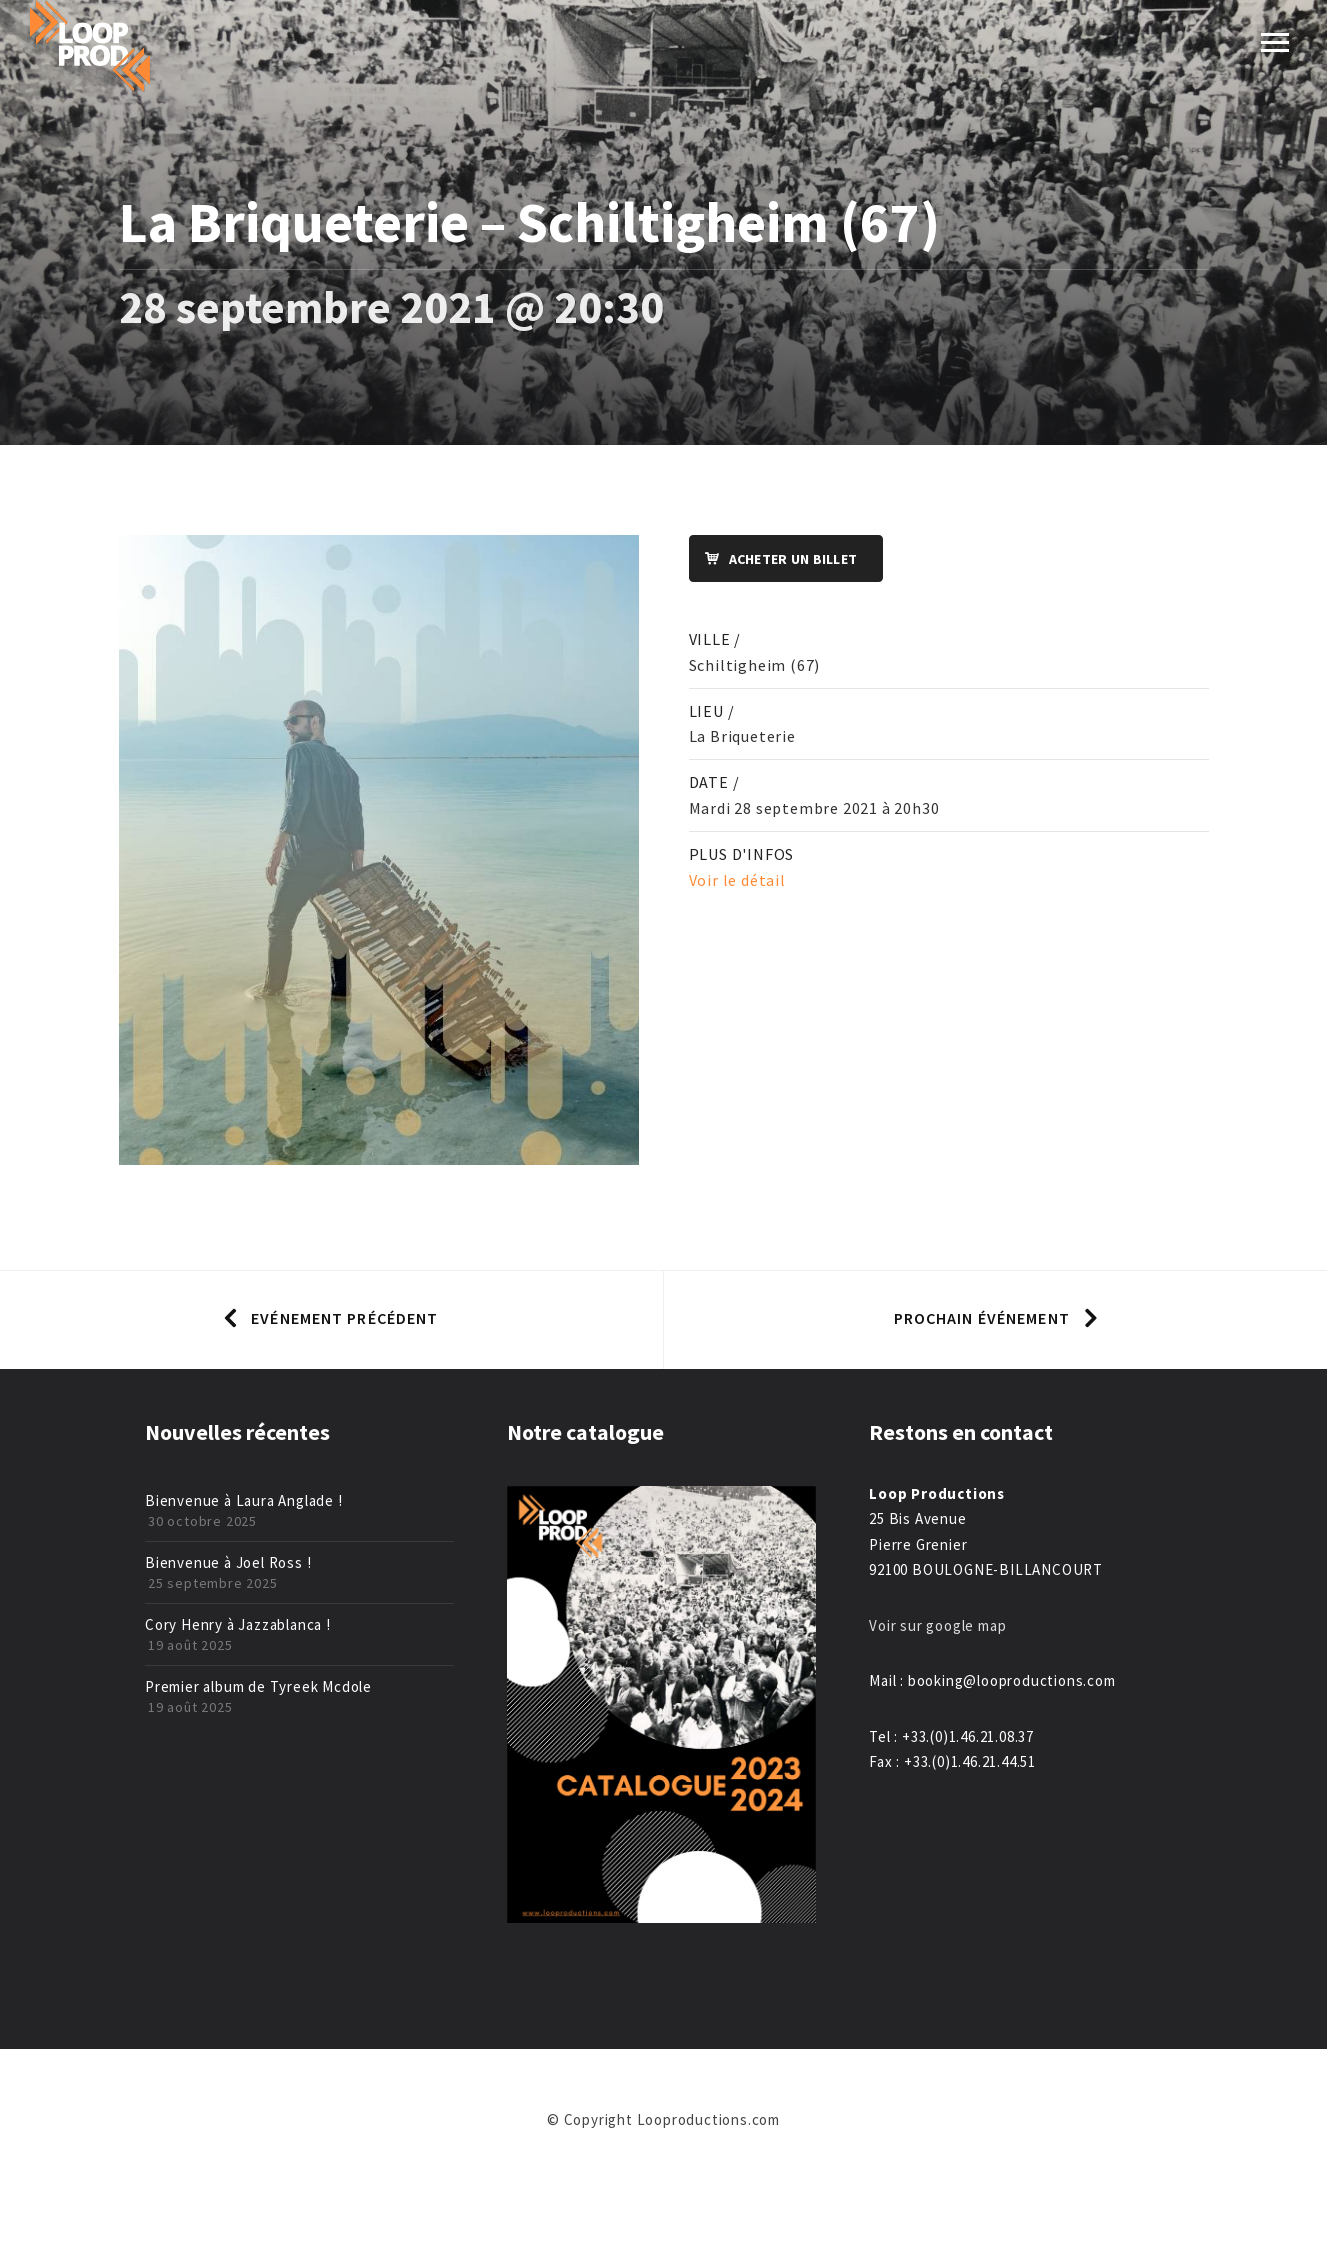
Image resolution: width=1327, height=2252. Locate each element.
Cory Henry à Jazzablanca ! (238, 1624)
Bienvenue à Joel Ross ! (228, 1562)
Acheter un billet (774, 559)
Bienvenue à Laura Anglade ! (244, 1500)
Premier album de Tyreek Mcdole (258, 1686)
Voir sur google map (939, 1625)
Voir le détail (737, 880)
